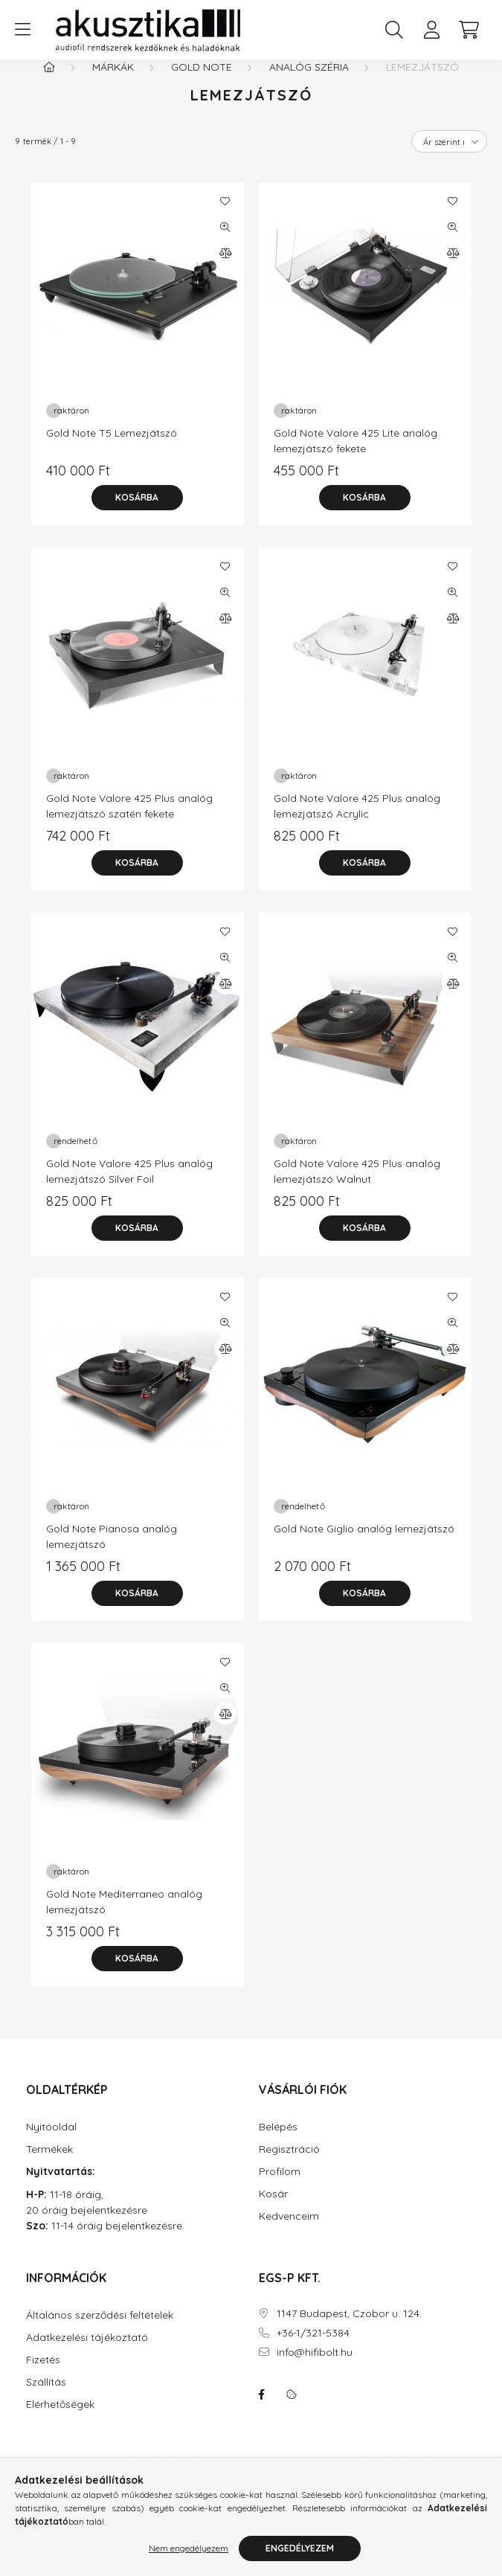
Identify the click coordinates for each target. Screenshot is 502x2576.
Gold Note (201, 82)
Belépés (278, 2142)
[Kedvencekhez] (225, 216)
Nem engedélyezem (188, 2548)
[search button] (394, 30)
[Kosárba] (137, 512)
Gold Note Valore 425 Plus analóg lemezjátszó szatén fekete (129, 820)
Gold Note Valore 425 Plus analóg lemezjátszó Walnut (357, 1186)
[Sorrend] (449, 156)
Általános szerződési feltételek (99, 2330)
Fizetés (43, 2374)
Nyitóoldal (51, 2142)
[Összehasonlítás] (225, 268)
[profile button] (431, 30)
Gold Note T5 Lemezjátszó (111, 448)
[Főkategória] (49, 82)
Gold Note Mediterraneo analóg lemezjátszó (124, 1916)
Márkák (113, 82)
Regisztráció (289, 2164)
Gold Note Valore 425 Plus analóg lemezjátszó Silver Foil (129, 1186)
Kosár (273, 2209)
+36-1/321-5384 (313, 2348)
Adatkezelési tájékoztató (87, 2352)
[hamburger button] (22, 30)
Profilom (279, 2186)
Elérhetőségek (60, 2419)
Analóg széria (309, 82)
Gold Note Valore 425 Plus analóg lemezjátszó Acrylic (357, 820)
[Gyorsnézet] (225, 242)
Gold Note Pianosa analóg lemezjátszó (111, 1551)
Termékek (49, 2164)
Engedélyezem (300, 2548)
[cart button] (468, 30)
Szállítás (46, 2397)
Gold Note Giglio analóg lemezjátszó (364, 1543)
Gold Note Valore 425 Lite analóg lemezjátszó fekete (355, 455)
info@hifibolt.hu (315, 2367)
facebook (262, 2409)
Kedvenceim (289, 2231)
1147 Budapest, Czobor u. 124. (349, 2328)
